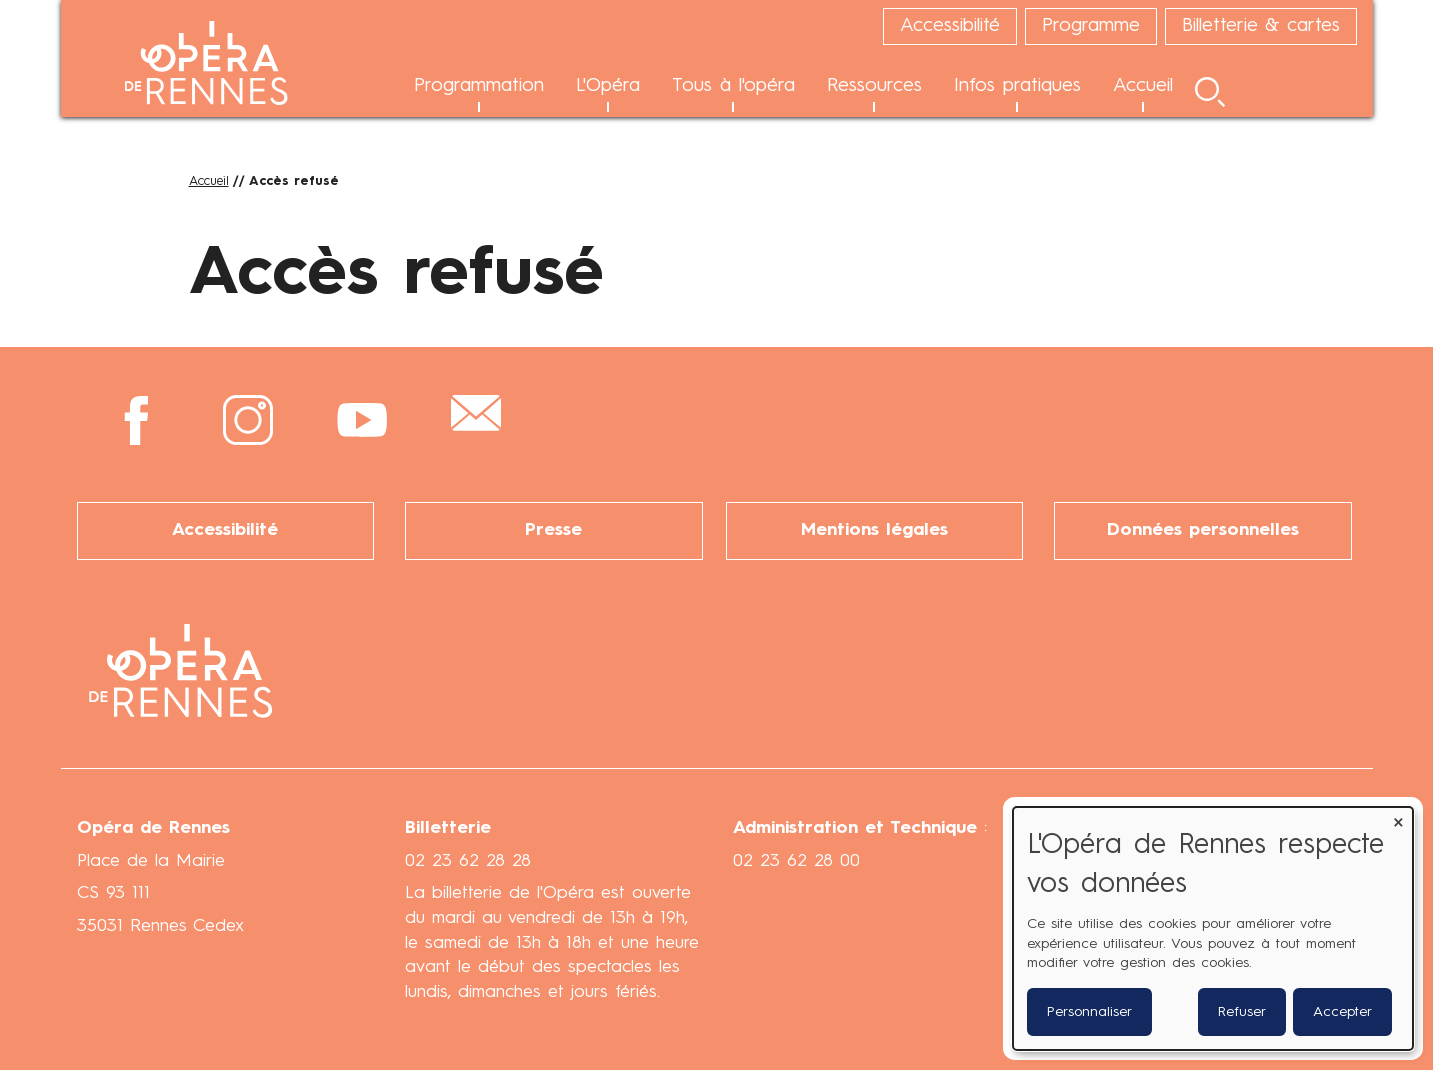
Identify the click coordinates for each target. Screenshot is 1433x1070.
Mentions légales (874, 530)
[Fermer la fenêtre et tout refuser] (1398, 819)
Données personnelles (1203, 530)
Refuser (1242, 1012)
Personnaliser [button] (1089, 1012)
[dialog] (1213, 928)
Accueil (209, 181)
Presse (553, 530)
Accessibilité (225, 530)
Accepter (1342, 1012)
